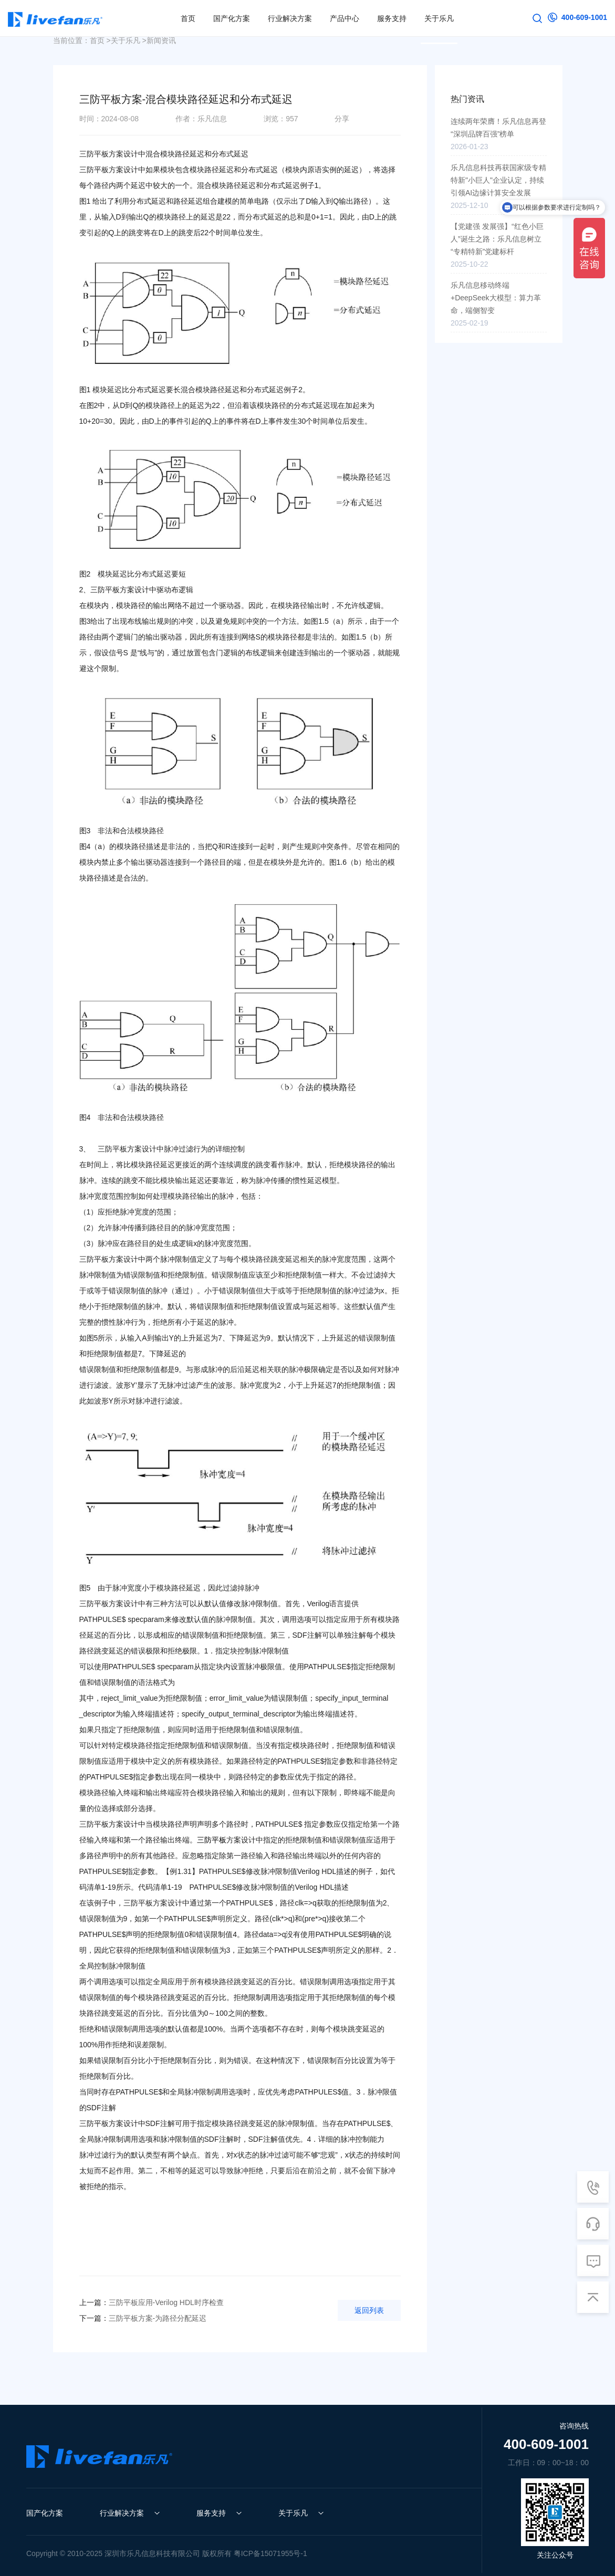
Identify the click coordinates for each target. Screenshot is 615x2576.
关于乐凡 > (129, 40)
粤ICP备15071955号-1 (270, 2553)
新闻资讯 (161, 40)
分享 (342, 118)
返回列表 (369, 2310)
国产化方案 (44, 2513)
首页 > (100, 40)
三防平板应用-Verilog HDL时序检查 (151, 2302)
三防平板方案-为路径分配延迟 (143, 2318)
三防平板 (211, 1840)
